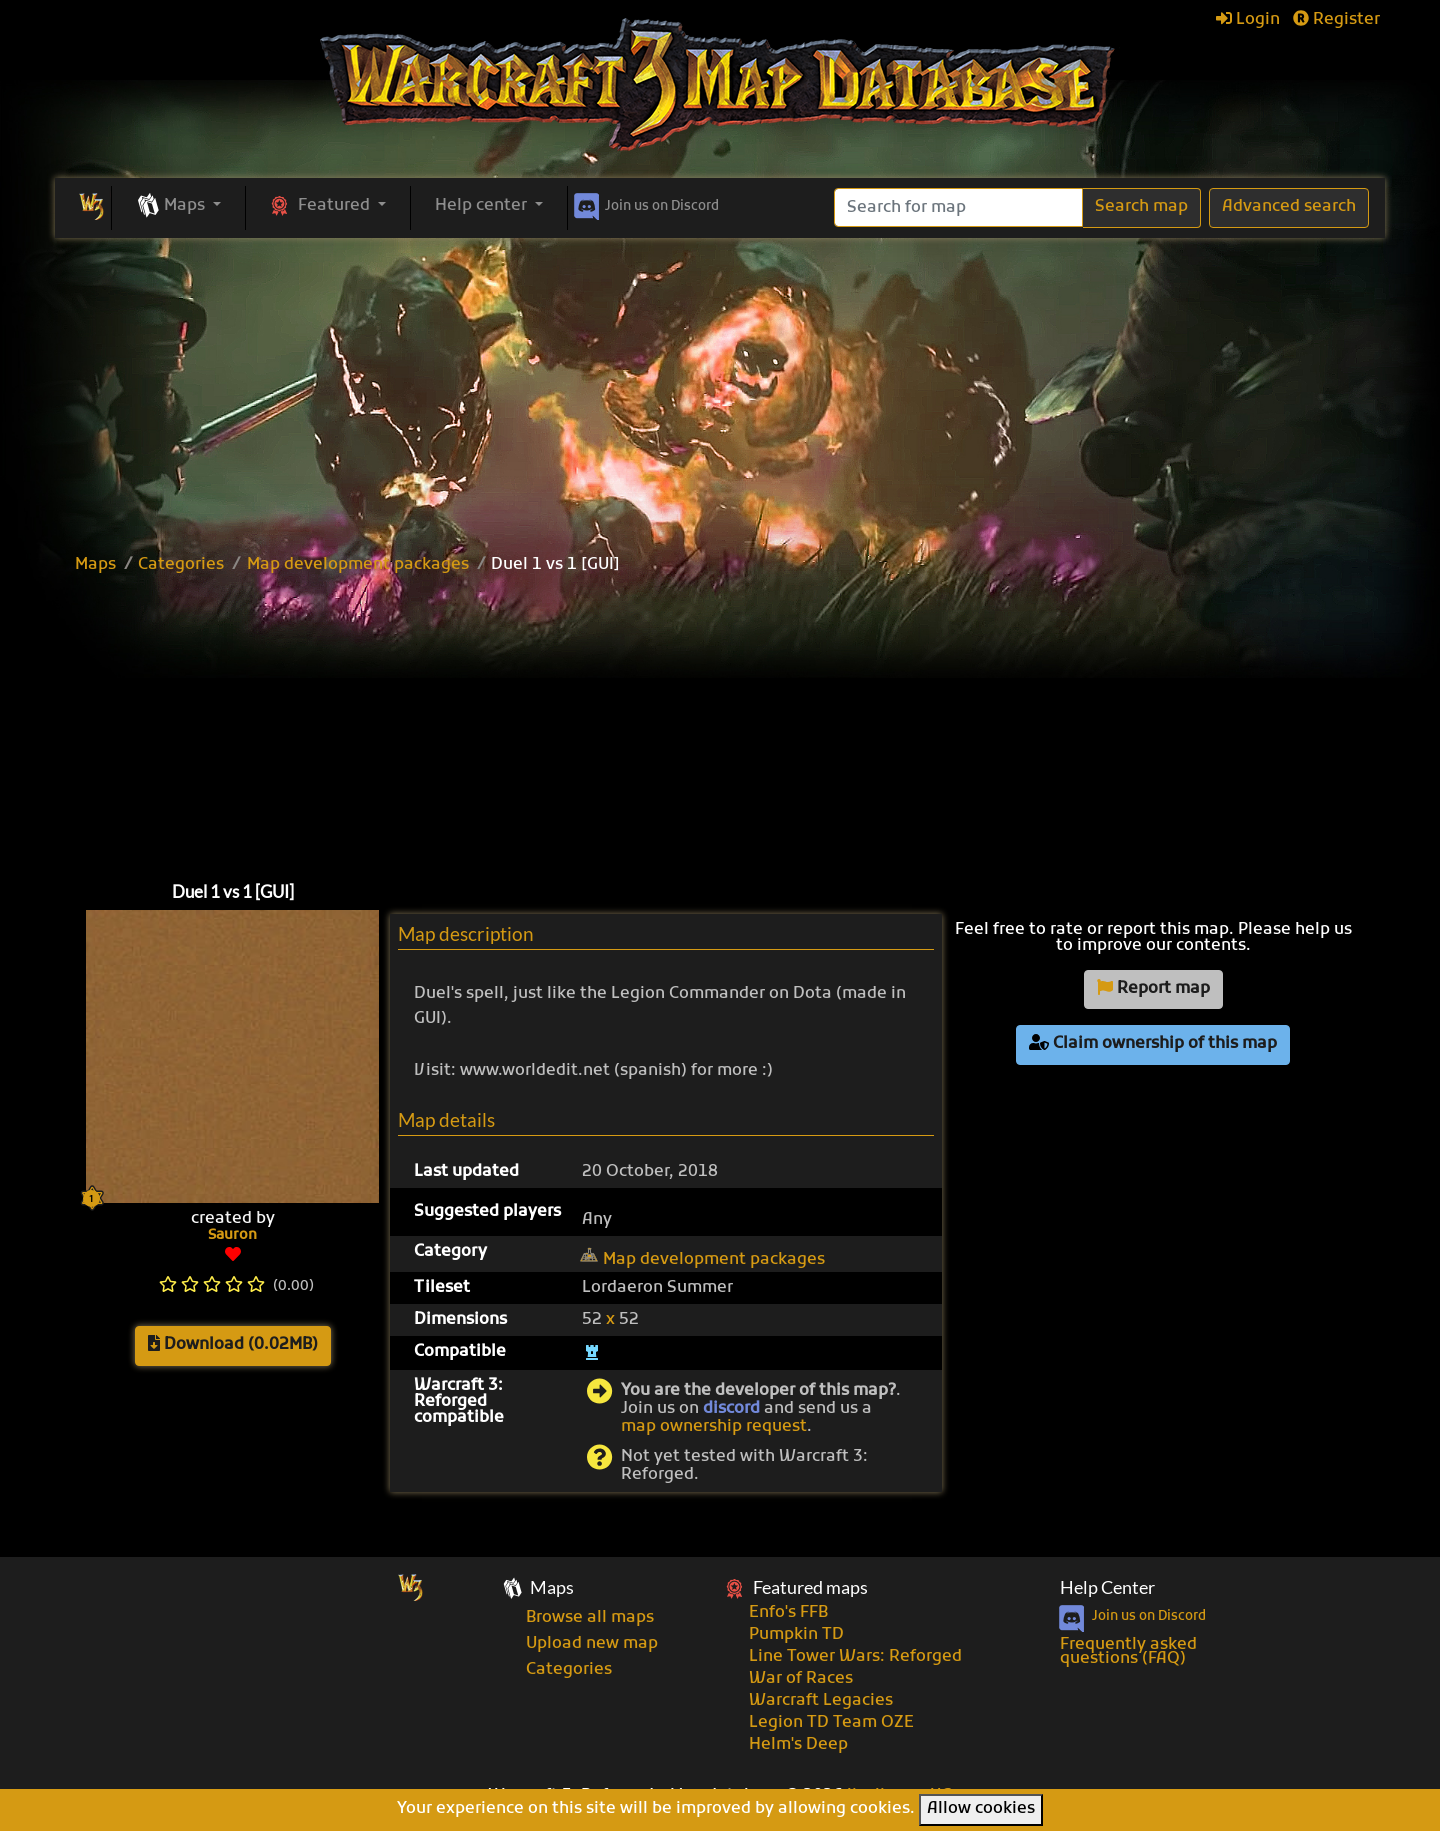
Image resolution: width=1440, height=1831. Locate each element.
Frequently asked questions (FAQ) (1128, 1652)
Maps (95, 565)
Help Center (1107, 1587)
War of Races (801, 1679)
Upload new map (592, 1644)
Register (1336, 20)
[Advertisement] (720, 388)
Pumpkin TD (796, 1635)
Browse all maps (590, 1618)
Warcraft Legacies (821, 1701)
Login (1248, 20)
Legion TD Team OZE (831, 1723)
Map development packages (358, 565)
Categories (181, 565)
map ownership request (714, 1427)
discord (731, 1409)
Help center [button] (483, 206)
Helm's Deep (798, 1745)
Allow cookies (981, 1809)
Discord (644, 203)
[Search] (958, 207)
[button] (178, 207)
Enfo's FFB (788, 1613)
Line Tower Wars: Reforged (855, 1657)
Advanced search (1289, 207)
